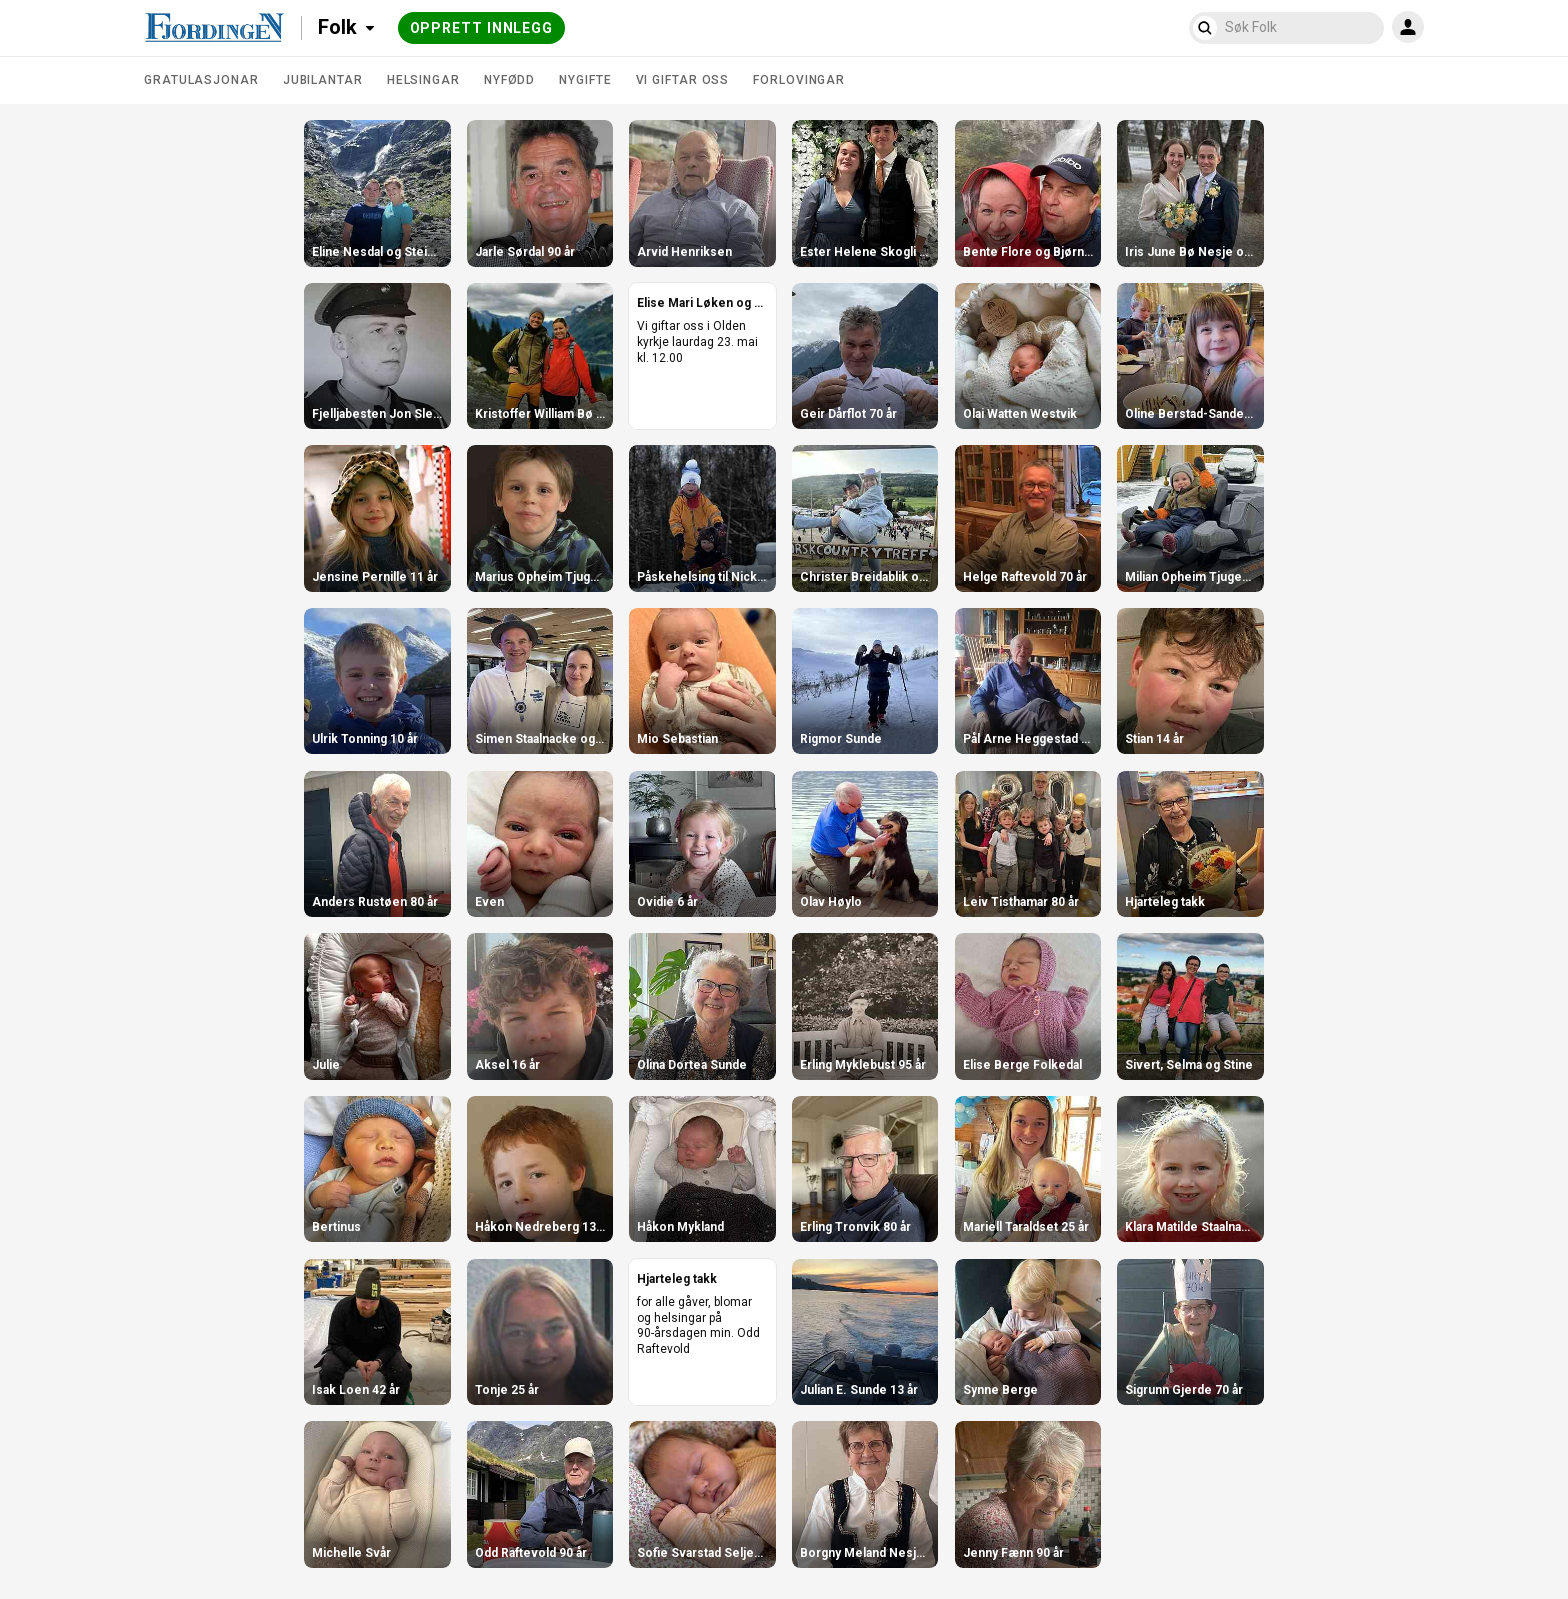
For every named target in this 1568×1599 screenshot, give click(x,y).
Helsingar (423, 80)
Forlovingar (799, 80)
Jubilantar (323, 80)
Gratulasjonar (201, 80)
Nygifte (585, 80)
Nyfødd (509, 80)
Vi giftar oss (683, 80)
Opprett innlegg (482, 28)
